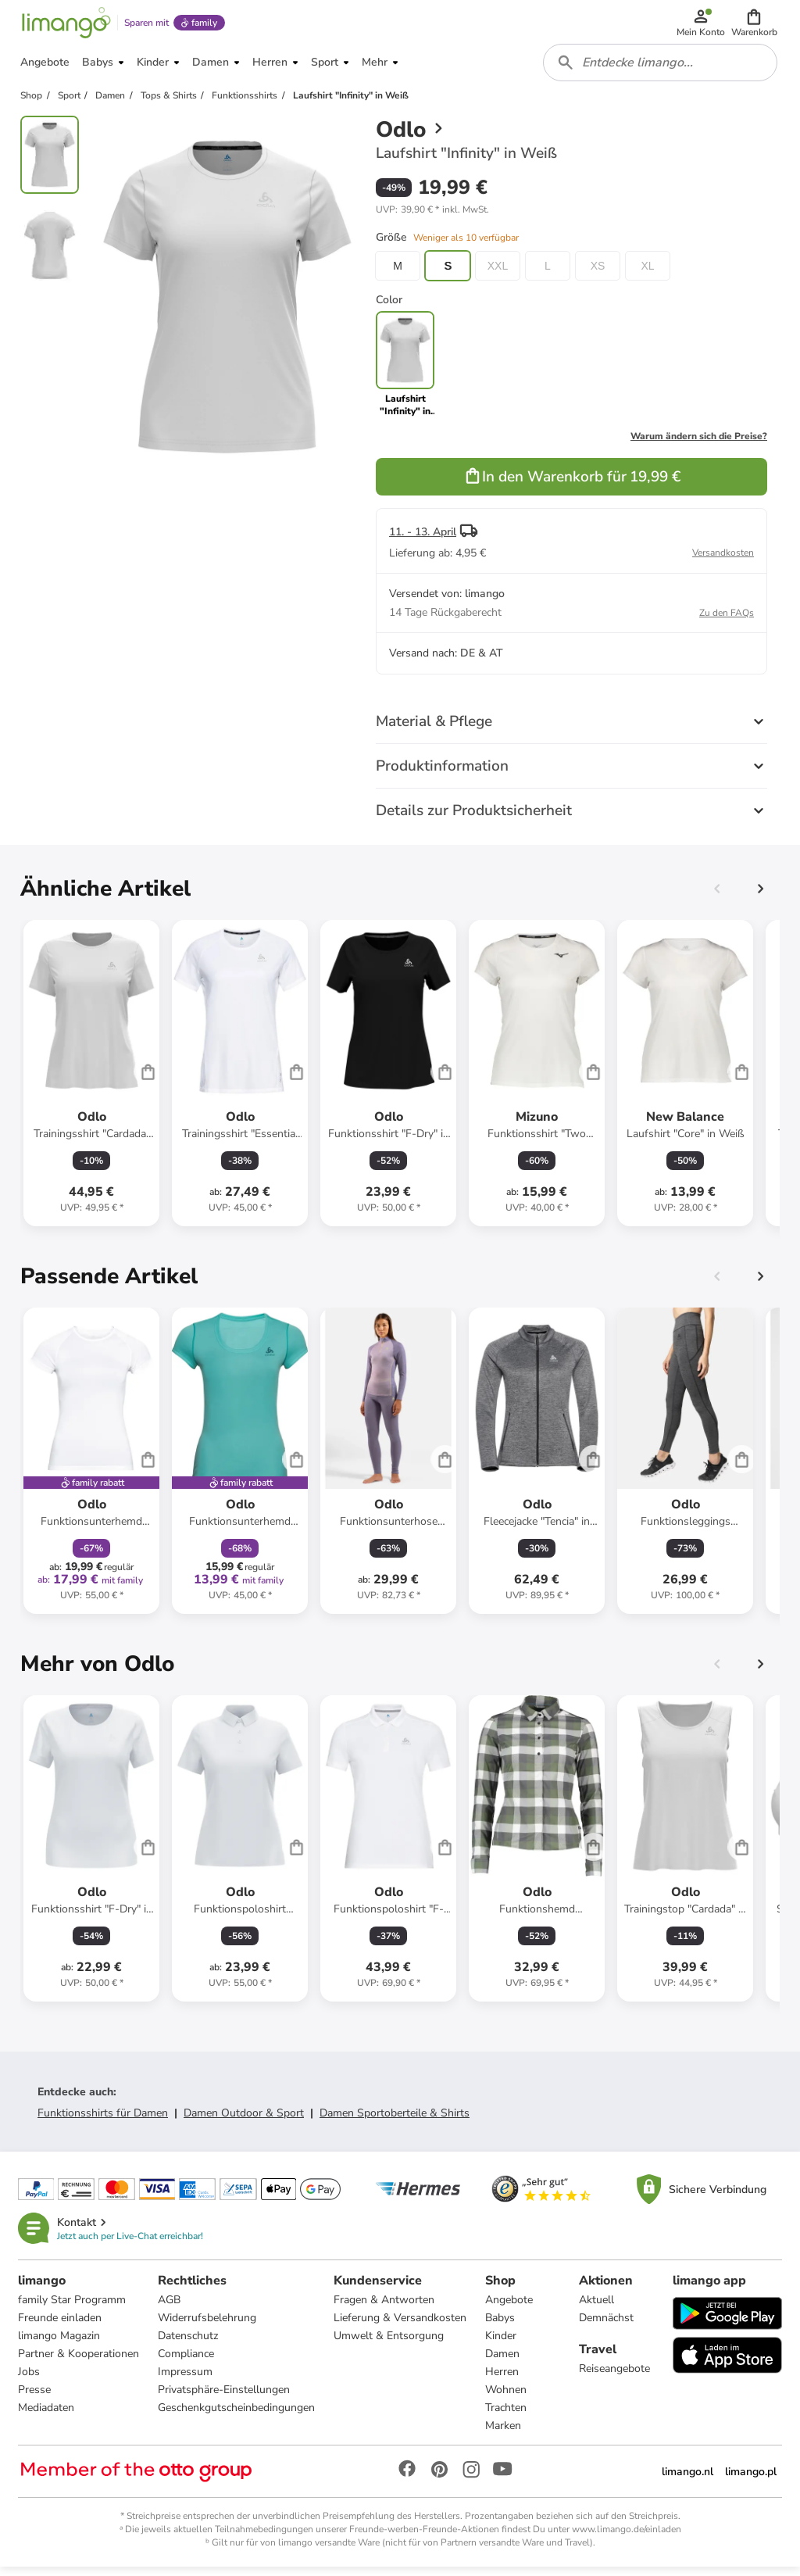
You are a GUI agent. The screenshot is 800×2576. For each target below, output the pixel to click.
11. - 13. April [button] (422, 539)
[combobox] (661, 69)
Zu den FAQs (726, 620)
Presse (35, 2398)
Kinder (501, 2344)
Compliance (187, 2362)
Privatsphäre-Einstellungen (225, 2398)
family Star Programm (73, 2308)
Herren (503, 2380)
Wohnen (506, 2398)
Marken (504, 2434)
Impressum (186, 2380)
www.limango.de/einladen (626, 2537)
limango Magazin (60, 2344)
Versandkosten (723, 560)
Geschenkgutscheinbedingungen (237, 2416)
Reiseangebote (614, 2377)
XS (598, 273)
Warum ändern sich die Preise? (698, 444)
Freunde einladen (60, 2326)
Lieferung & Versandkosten (400, 2326)
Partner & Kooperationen (79, 2362)
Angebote (510, 2308)
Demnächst (606, 2326)
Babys (501, 2326)
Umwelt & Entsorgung (389, 2344)
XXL (498, 273)
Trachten (506, 2416)
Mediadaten (47, 2416)
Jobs (30, 2380)
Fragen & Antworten (384, 2308)
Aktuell (596, 2308)
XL (647, 273)
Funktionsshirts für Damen (103, 2120)
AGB (170, 2308)
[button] (755, 25)
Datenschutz (189, 2344)
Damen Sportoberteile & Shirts (395, 2120)
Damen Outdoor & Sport (244, 2120)
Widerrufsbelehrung (208, 2326)
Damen (503, 2362)
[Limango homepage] (64, 25)
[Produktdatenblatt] (91, 1081)
